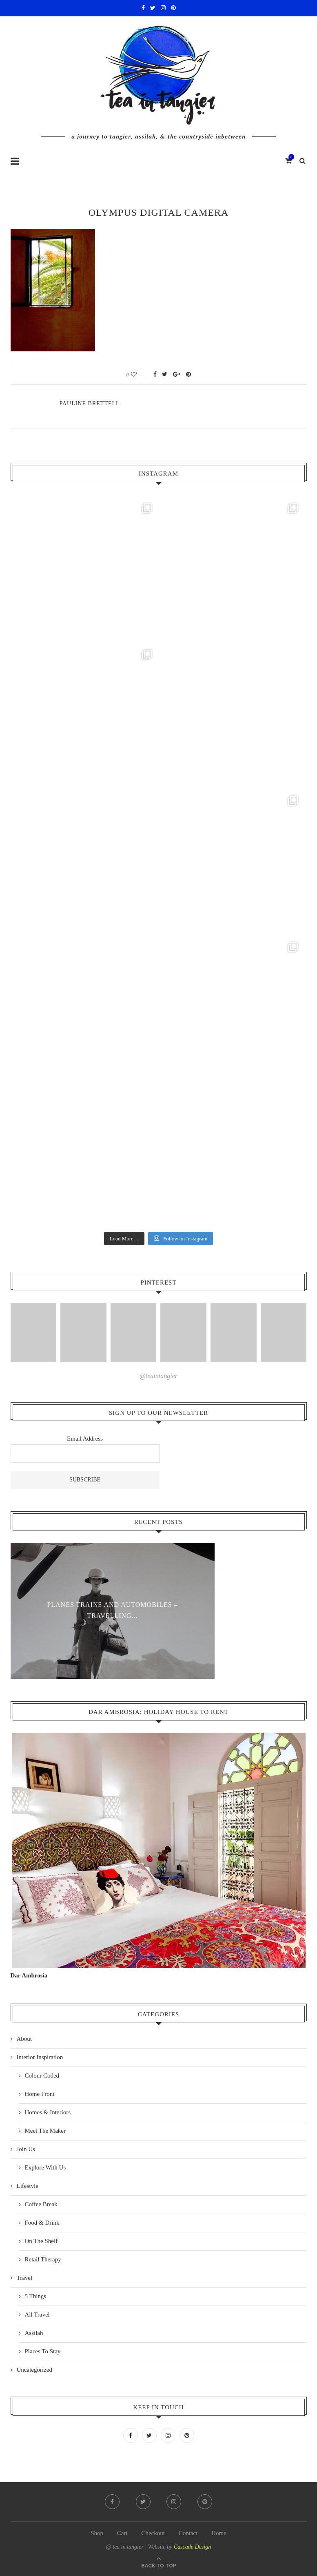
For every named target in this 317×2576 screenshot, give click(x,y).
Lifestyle (27, 2186)
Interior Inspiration (40, 2057)
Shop (97, 2533)
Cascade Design (192, 2547)
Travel (25, 2277)
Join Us (26, 2149)
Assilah (34, 2333)
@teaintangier (158, 1375)
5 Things (36, 2296)
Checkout (153, 2533)
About (24, 2038)
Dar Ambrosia (29, 1975)
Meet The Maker (45, 2130)
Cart (122, 2533)
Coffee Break (41, 2204)
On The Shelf (41, 2241)
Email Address (85, 1438)
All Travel (37, 2314)
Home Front (40, 2094)
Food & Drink (42, 2222)
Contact (188, 2533)
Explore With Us (45, 2167)
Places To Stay (43, 2351)
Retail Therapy (43, 2259)
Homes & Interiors (48, 2112)
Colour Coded (42, 2075)
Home (218, 2533)
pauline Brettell (90, 403)
